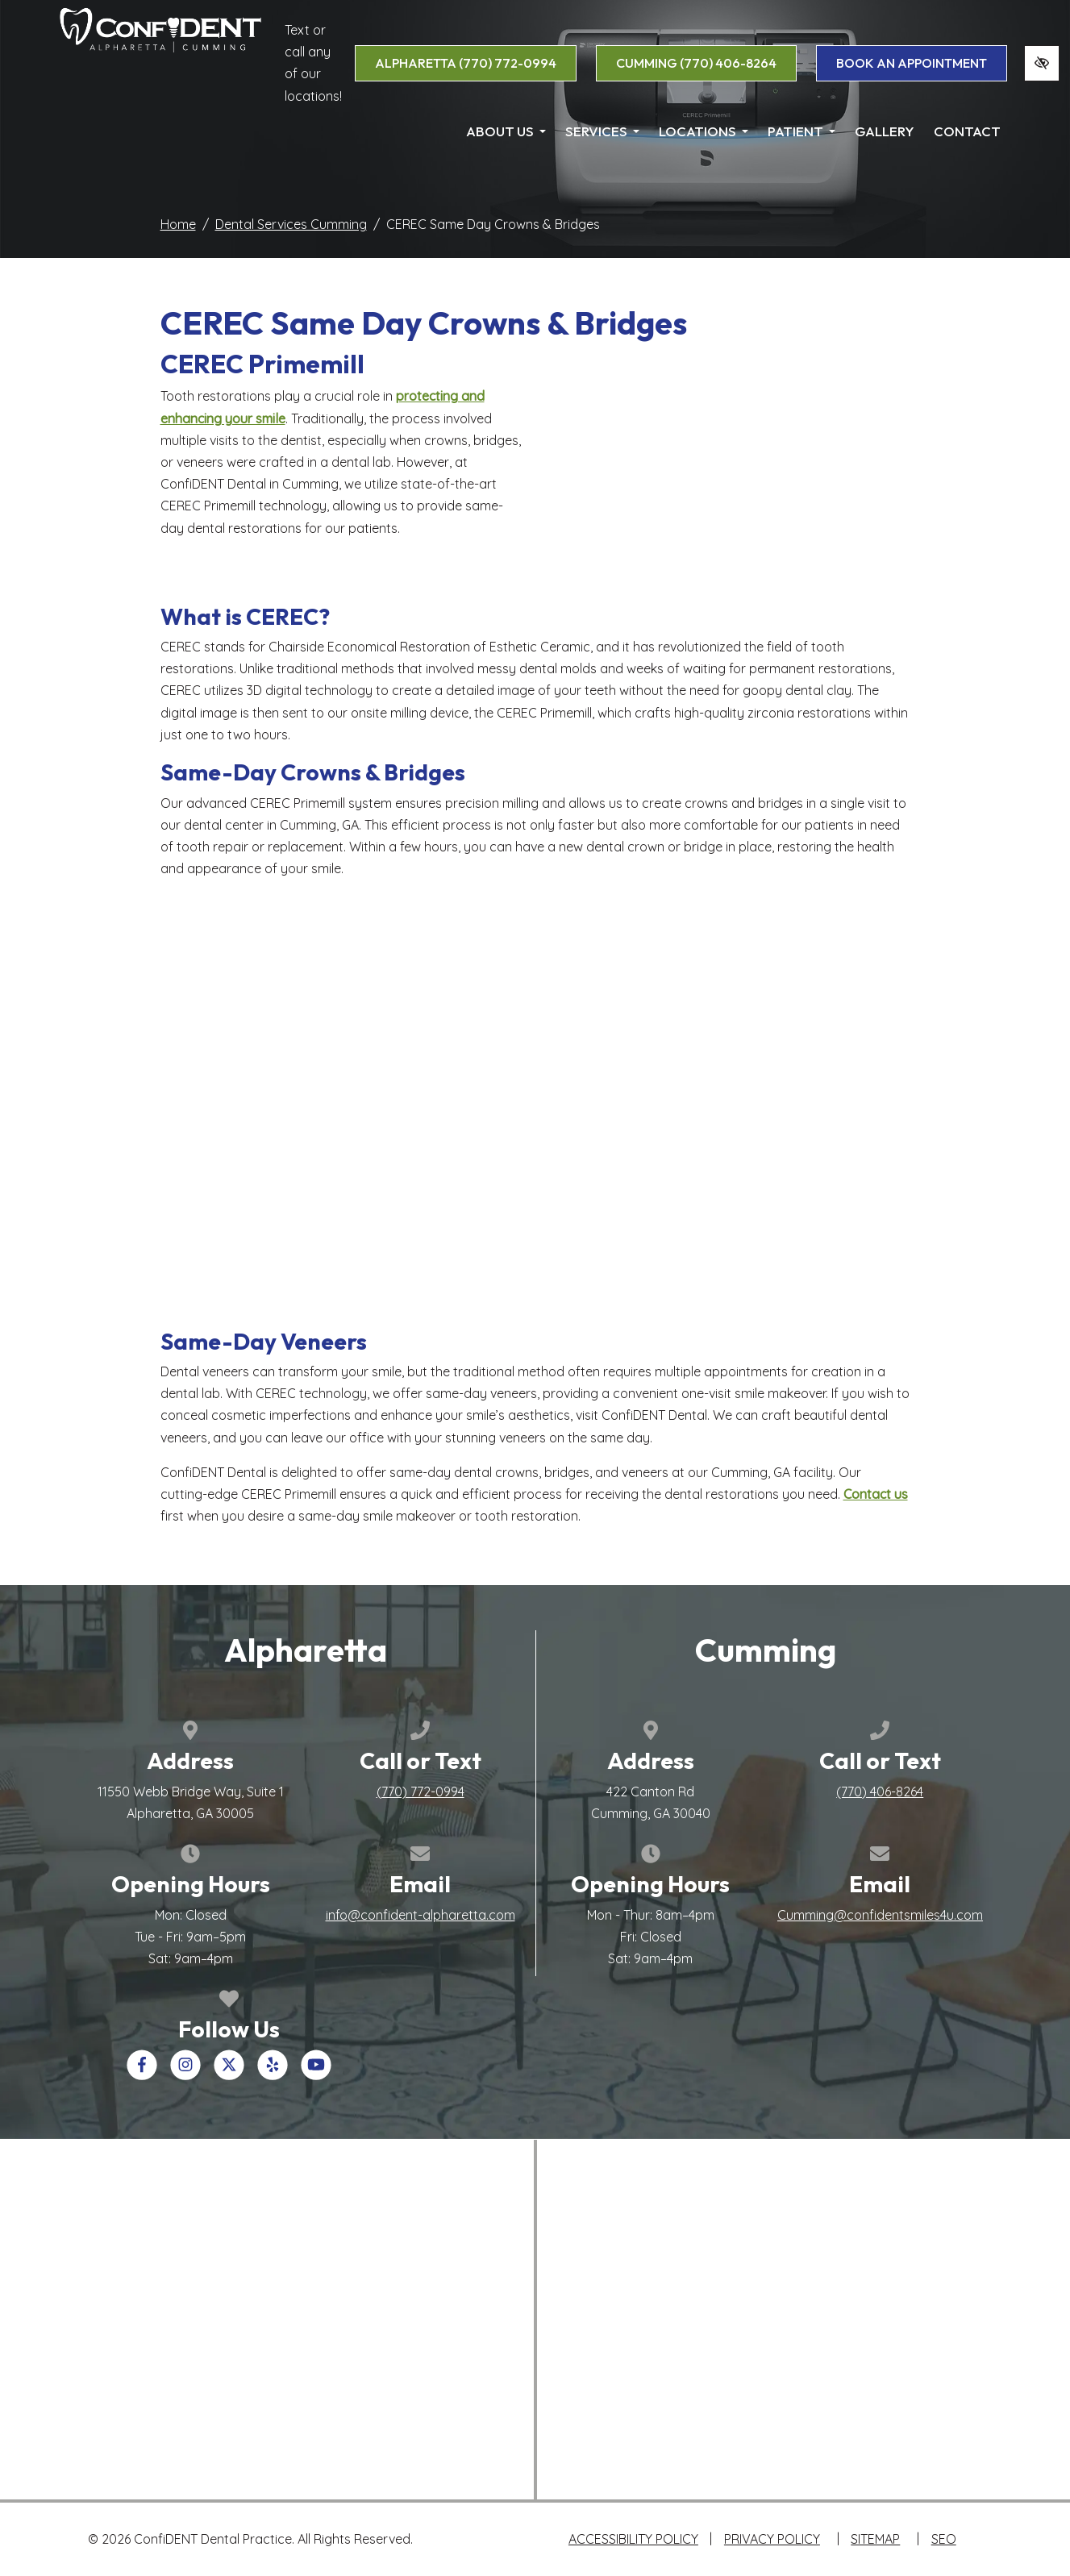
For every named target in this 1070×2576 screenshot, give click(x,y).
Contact (967, 131)
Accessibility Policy (633, 2539)
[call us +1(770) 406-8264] (879, 1791)
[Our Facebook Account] (142, 2074)
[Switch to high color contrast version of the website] (1042, 63)
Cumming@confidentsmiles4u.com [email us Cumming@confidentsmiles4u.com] (880, 1915)
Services (602, 131)
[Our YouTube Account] (316, 2074)
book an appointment (911, 63)
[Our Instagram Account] (185, 2074)
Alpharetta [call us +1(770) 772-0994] (465, 63)
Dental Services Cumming (291, 224)
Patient (801, 131)
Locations (703, 131)
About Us (506, 131)
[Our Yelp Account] (272, 2074)
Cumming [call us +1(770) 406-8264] (696, 63)
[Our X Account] (229, 2074)
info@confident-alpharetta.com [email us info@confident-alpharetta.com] (420, 1915)
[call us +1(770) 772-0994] (420, 1791)
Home (178, 224)
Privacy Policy (772, 2539)
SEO (943, 2539)
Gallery (884, 131)
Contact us (875, 1494)
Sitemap (875, 2539)
